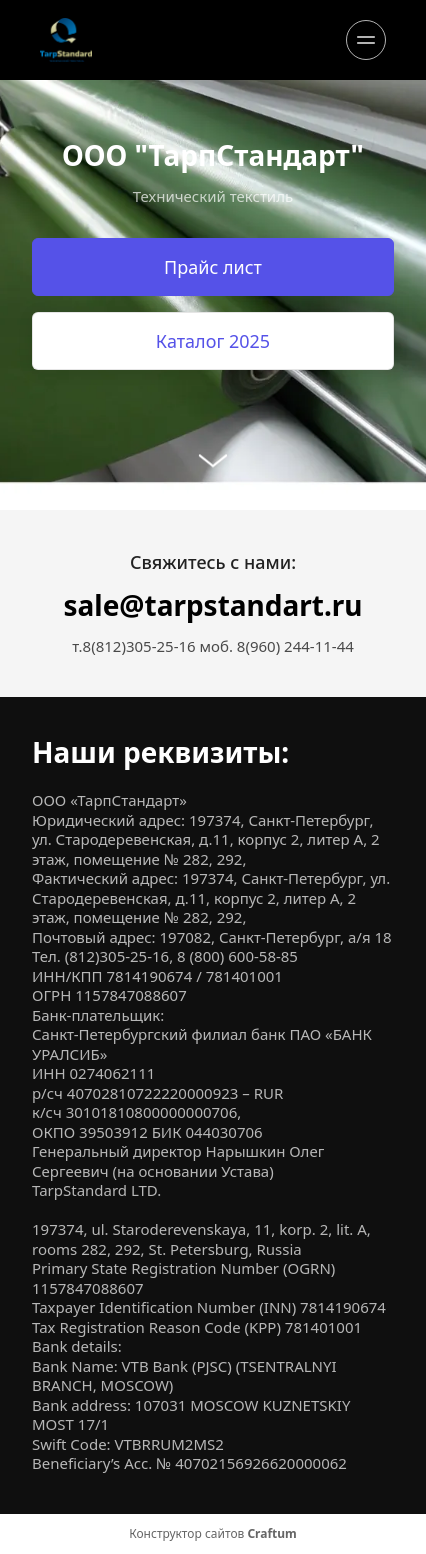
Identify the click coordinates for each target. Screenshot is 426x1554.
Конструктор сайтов (213, 1534)
